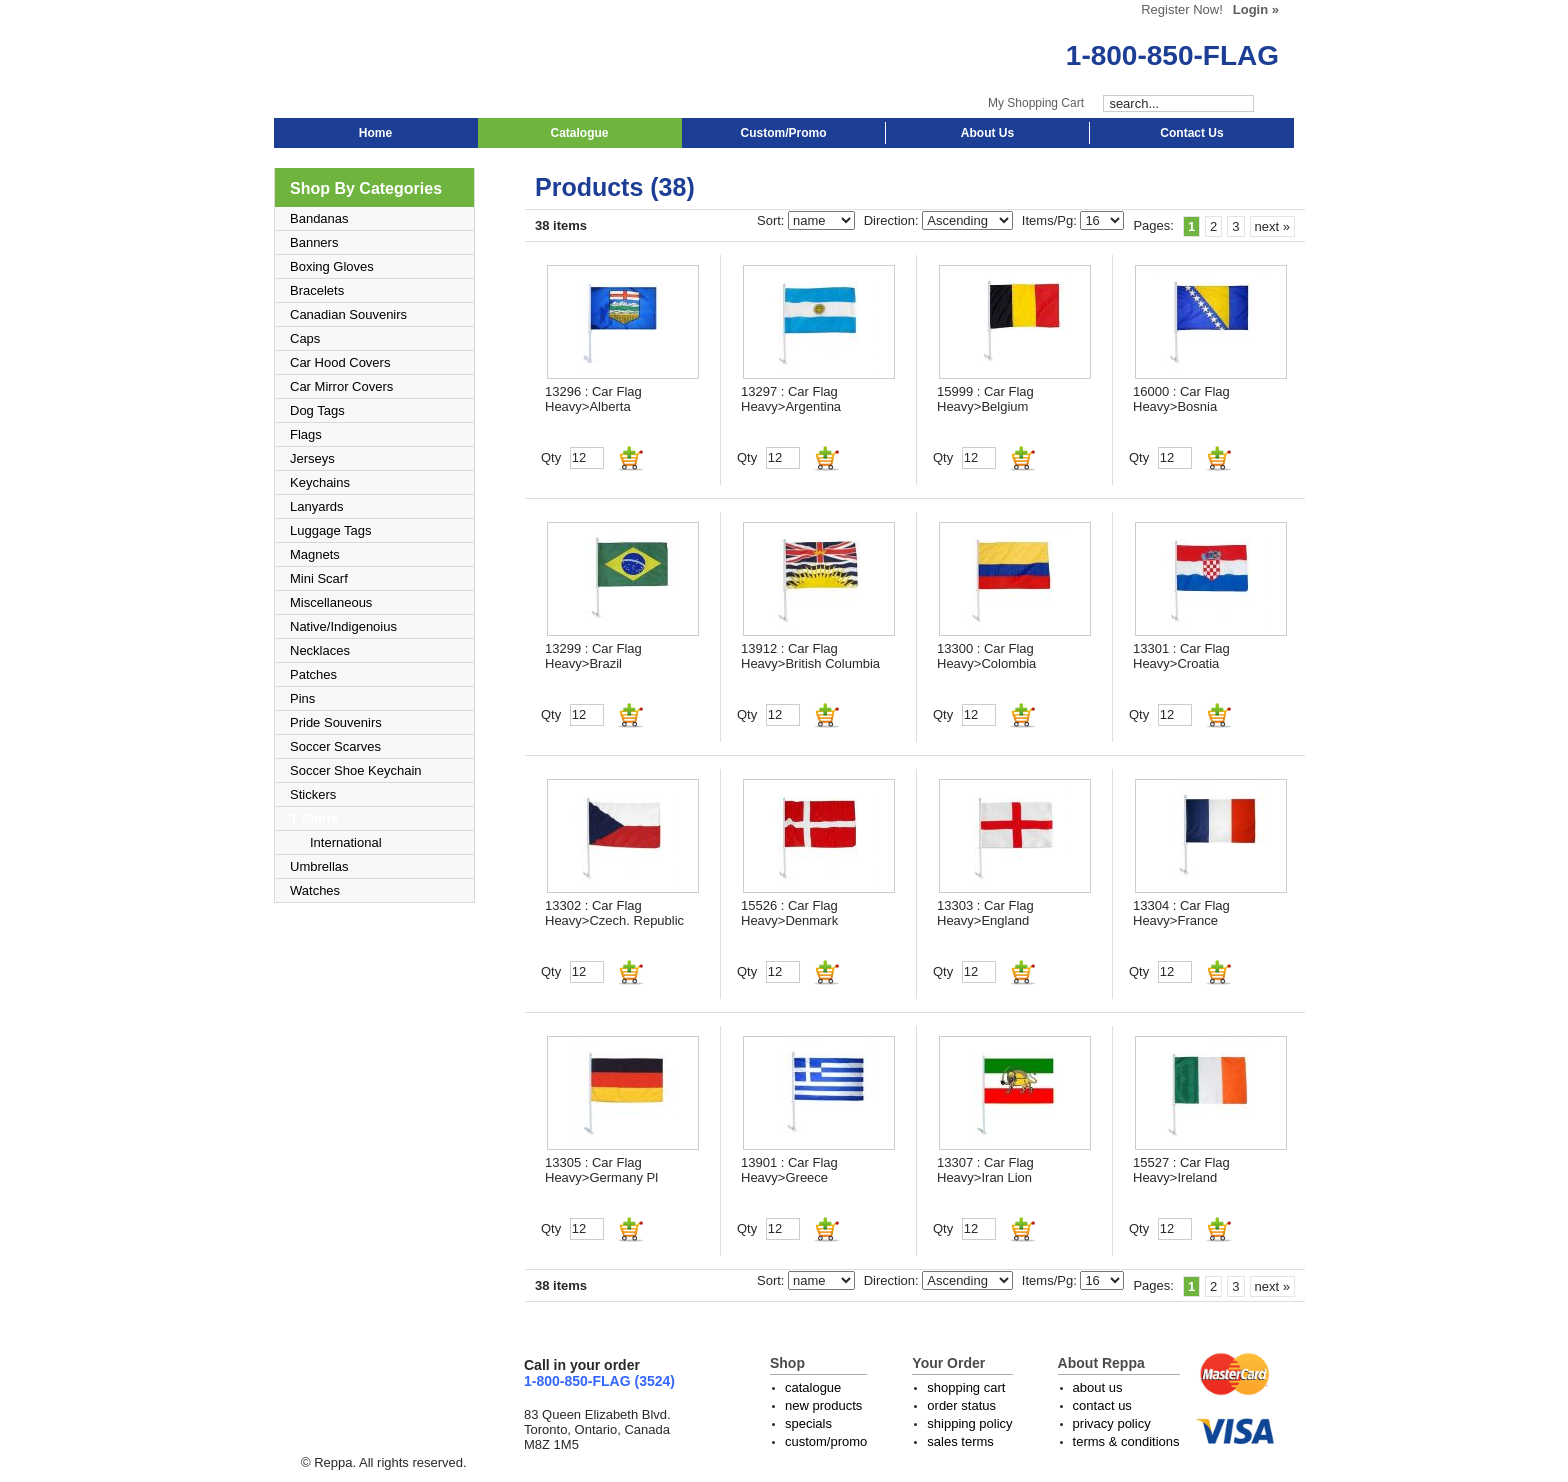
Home (375, 133)
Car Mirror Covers (341, 386)
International (346, 842)
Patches (313, 674)
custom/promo (826, 1441)
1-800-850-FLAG (1172, 55)
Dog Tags (317, 410)
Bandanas (319, 218)
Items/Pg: (1051, 220)
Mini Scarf (319, 578)
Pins (302, 698)
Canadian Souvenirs (348, 314)
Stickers (313, 794)
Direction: (893, 220)
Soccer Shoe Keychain (356, 770)
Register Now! (1182, 9)
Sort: (772, 220)
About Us (987, 133)
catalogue (813, 1387)
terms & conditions (1126, 1441)
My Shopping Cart (1036, 103)
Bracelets (317, 290)
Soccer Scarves (335, 746)
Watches (315, 890)
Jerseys (312, 458)
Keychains (320, 482)
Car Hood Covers (340, 362)
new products (823, 1405)
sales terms (960, 1441)
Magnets (315, 554)
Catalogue (579, 133)
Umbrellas (319, 866)
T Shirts (314, 818)
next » (1272, 226)
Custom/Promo (783, 133)
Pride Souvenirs (336, 722)
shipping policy (969, 1423)
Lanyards (316, 506)
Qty (551, 457)
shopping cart (966, 1387)
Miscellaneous (331, 602)
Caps (305, 338)
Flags (306, 434)
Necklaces (320, 650)
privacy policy (1112, 1423)
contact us (1102, 1405)
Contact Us (1191, 133)
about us (1098, 1387)
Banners (314, 242)
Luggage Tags (330, 530)
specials (808, 1423)
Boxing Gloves (332, 266)
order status (961, 1405)
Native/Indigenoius (343, 626)
